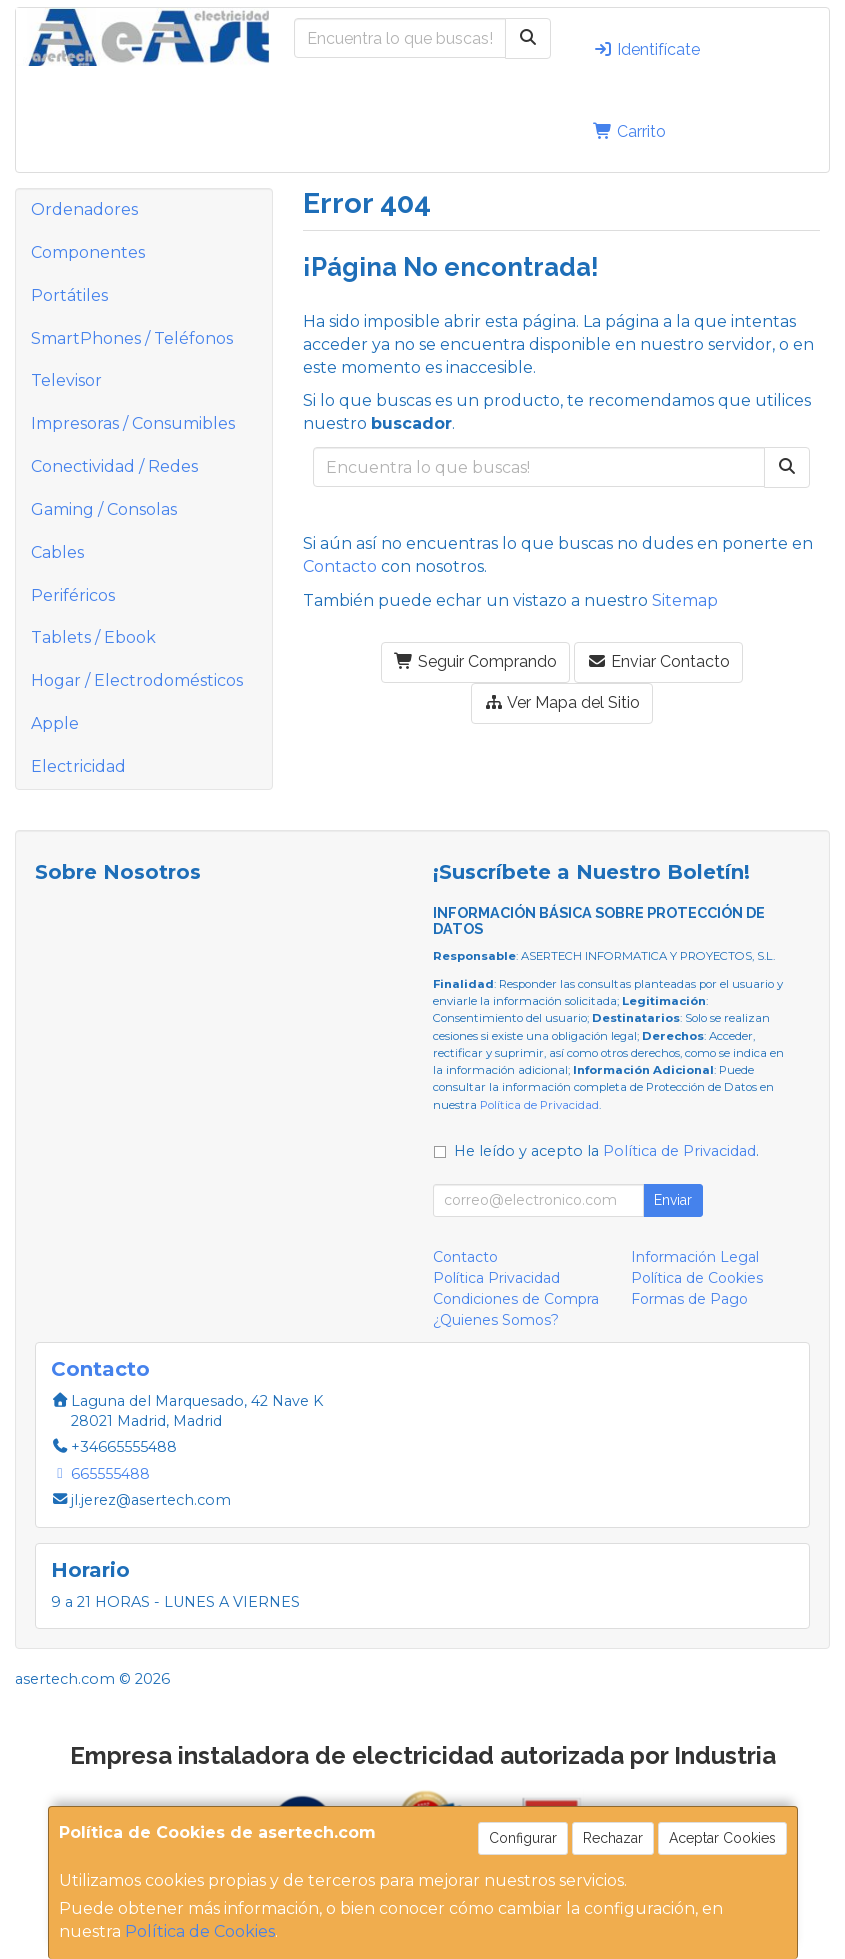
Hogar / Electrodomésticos (137, 680)
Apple (55, 723)
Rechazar (613, 1838)
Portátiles (69, 295)
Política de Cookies (200, 1931)
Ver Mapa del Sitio (562, 702)
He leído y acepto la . (606, 1151)
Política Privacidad (496, 1278)
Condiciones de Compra (516, 1299)
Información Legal (695, 1257)
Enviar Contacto (658, 661)
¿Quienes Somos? (496, 1320)
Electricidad (78, 766)
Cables (57, 552)
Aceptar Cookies (722, 1838)
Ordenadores (84, 209)
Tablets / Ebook (93, 637)
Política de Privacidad (539, 1105)
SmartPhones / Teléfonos (132, 338)
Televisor (66, 380)
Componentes (88, 252)
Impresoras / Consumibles (133, 423)
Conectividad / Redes (114, 466)
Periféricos (73, 595)
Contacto (340, 566)
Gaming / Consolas (104, 509)
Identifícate (646, 49)
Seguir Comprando (475, 661)
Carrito (629, 131)
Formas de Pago (689, 1299)
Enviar (673, 1200)
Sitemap (685, 600)
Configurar (523, 1838)
